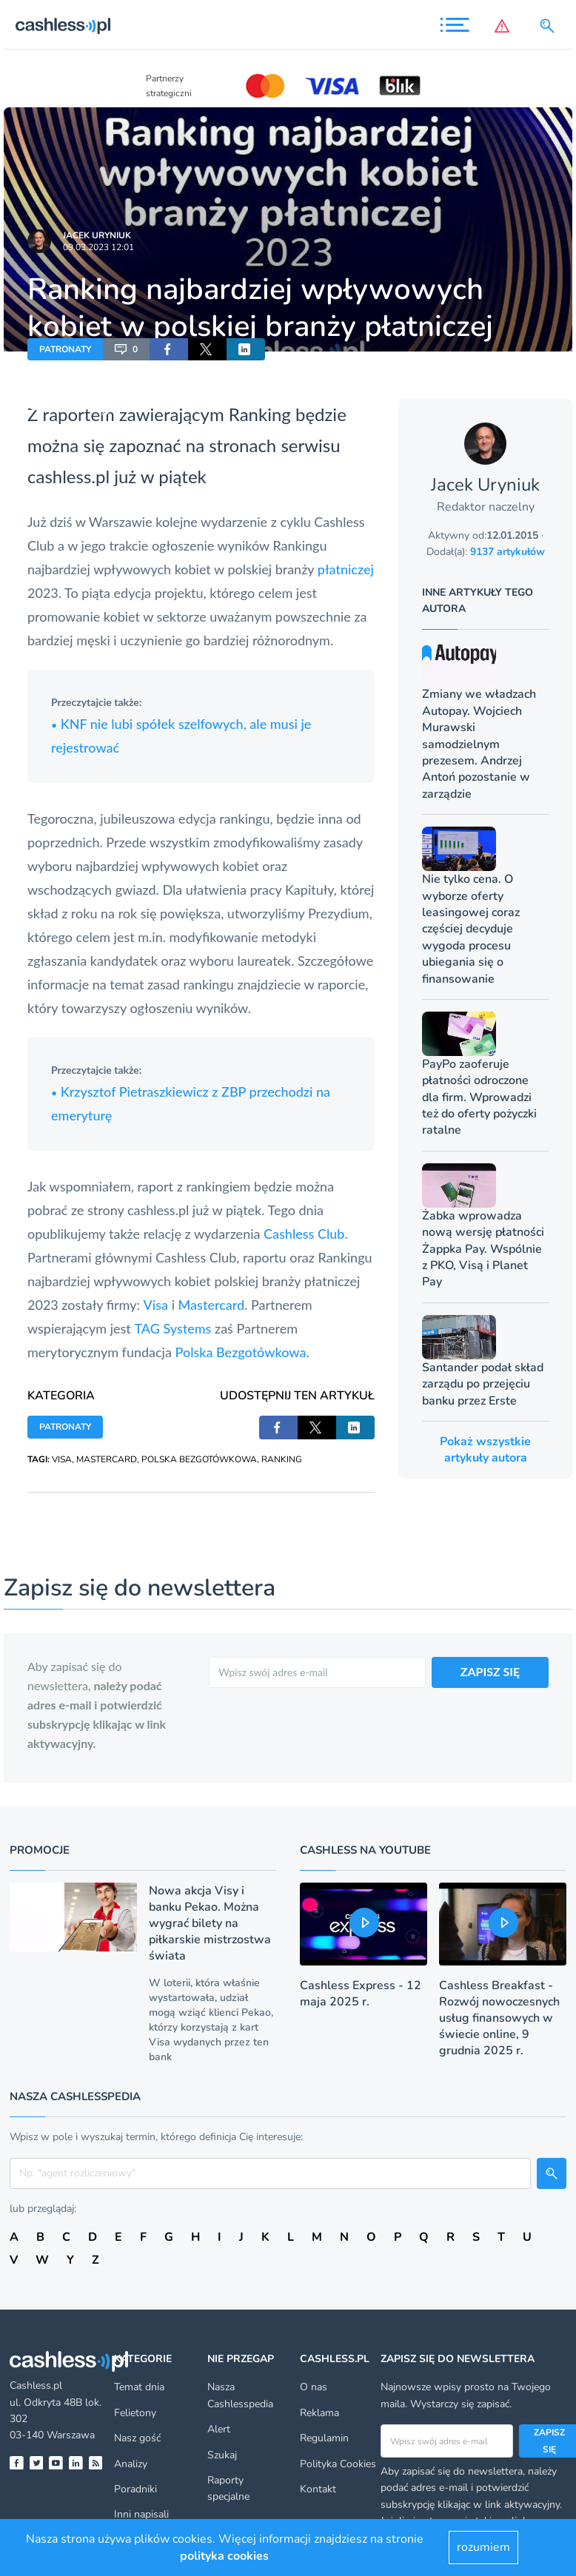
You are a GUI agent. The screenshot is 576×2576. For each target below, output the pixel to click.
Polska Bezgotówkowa (240, 1352)
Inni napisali (141, 2514)
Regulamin (324, 2438)
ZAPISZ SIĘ (490, 1671)
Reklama (319, 2413)
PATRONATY (65, 349)
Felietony (135, 2413)
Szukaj (222, 2455)
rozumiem (483, 2547)
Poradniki (135, 2489)
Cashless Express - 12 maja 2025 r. (360, 1993)
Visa (156, 1305)
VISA (62, 1459)
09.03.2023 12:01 (98, 247)
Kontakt (318, 2489)
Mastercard (211, 1305)
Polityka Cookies (338, 2464)
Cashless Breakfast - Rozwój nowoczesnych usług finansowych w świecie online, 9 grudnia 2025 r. (499, 2018)
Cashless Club (304, 1233)
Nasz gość (137, 2438)
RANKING (281, 1459)
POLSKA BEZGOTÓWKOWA (199, 1459)
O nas (313, 2387)
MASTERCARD (106, 1459)
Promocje (40, 1850)
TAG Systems (172, 1328)
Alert (218, 2429)
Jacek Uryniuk (97, 235)
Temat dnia (139, 2387)
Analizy (130, 2464)
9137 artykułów (507, 552)
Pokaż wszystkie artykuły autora (485, 1449)
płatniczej (346, 569)
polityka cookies (224, 2556)
